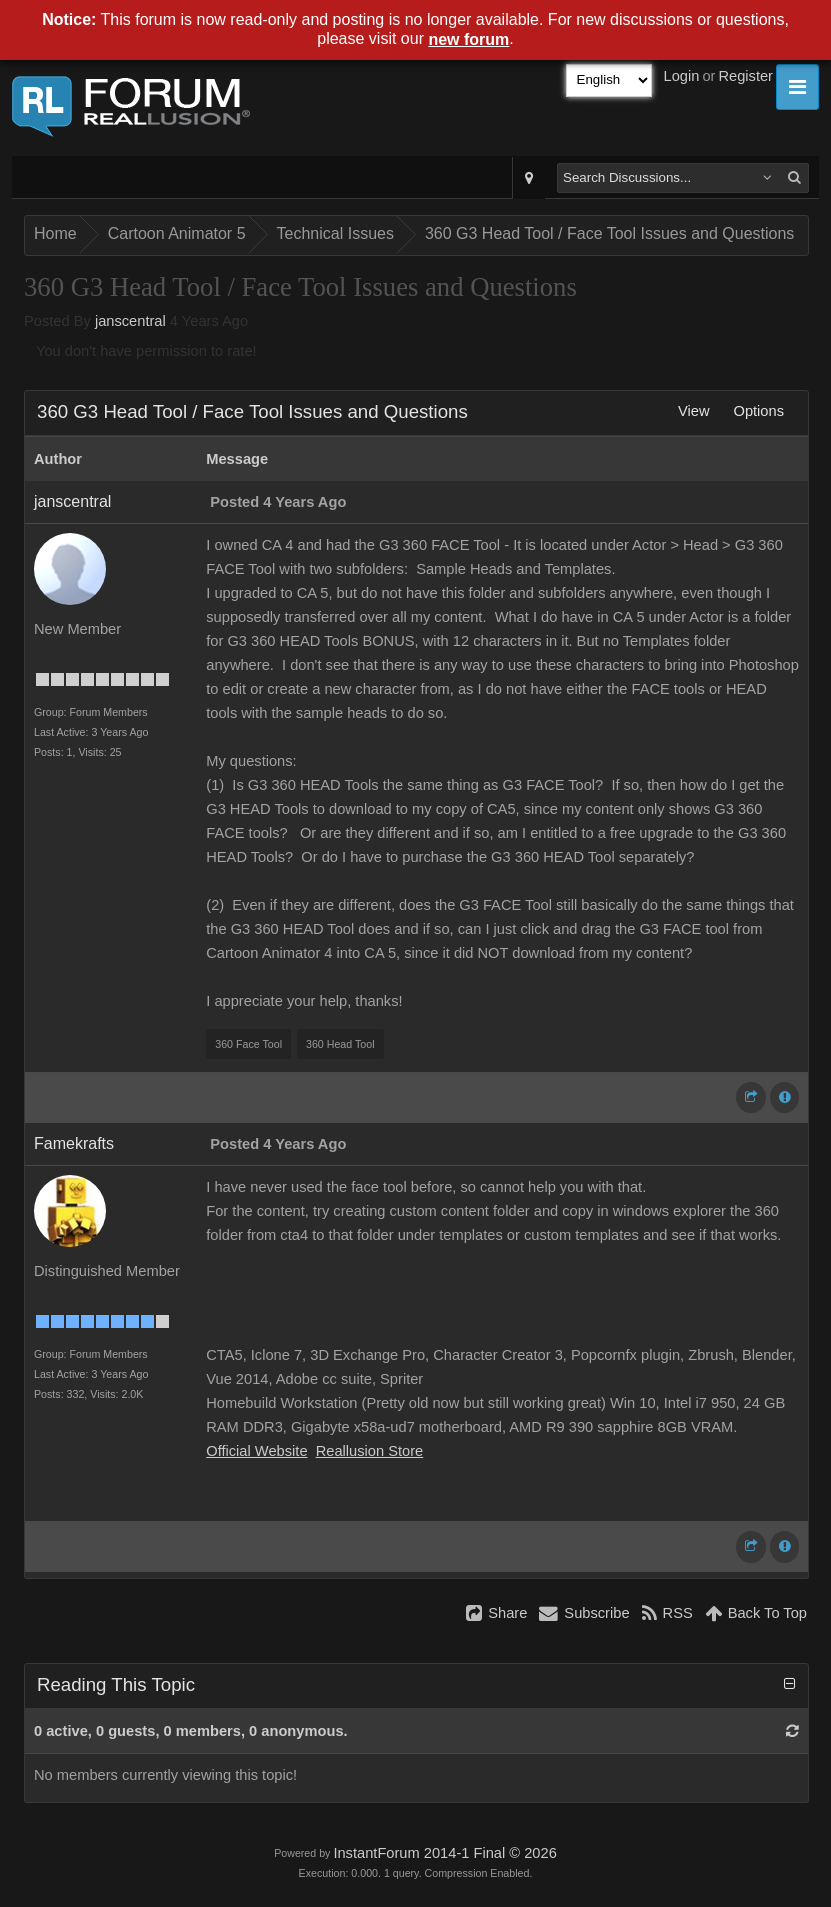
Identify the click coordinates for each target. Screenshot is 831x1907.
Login (682, 76)
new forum (468, 39)
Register (745, 76)
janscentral (130, 321)
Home (55, 233)
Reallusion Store (370, 1451)
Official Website (256, 1451)
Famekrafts (74, 1143)
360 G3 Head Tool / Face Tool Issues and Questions (609, 233)
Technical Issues (335, 233)
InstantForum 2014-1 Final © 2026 (444, 1853)
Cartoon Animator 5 (177, 233)
